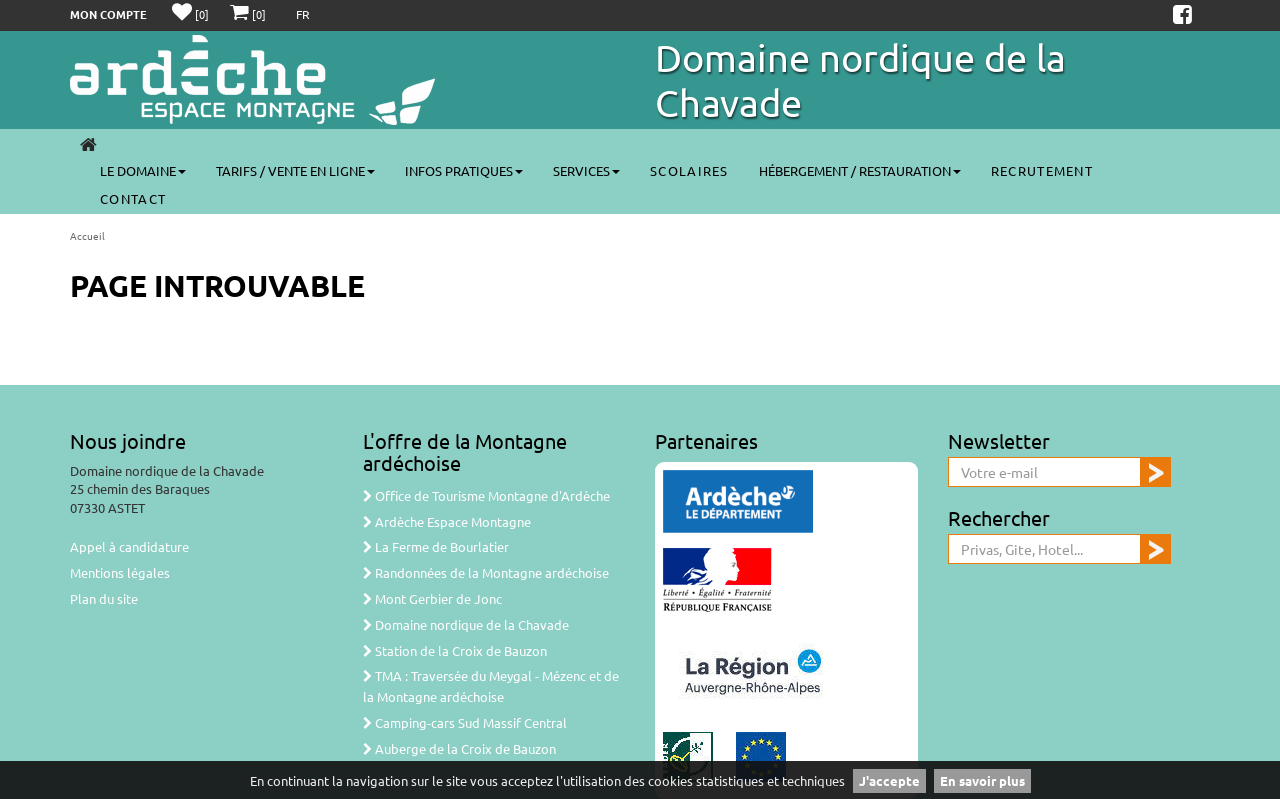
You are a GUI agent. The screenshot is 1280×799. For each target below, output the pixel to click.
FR (303, 14)
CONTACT (133, 198)
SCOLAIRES (689, 170)
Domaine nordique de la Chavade (466, 624)
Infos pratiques (464, 170)
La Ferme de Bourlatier (436, 546)
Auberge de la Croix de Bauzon (459, 748)
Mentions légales (120, 572)
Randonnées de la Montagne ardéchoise (486, 572)
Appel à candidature (129, 546)
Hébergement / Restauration (860, 170)
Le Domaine (143, 170)
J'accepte (889, 780)
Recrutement (1042, 170)
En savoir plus (982, 780)
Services (586, 170)
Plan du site (104, 598)
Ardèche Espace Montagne (447, 521)
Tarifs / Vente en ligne (295, 170)
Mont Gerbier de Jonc (432, 598)
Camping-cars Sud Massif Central (465, 722)
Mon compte (108, 14)
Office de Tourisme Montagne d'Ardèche (486, 495)
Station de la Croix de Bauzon (455, 650)
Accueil (87, 235)
